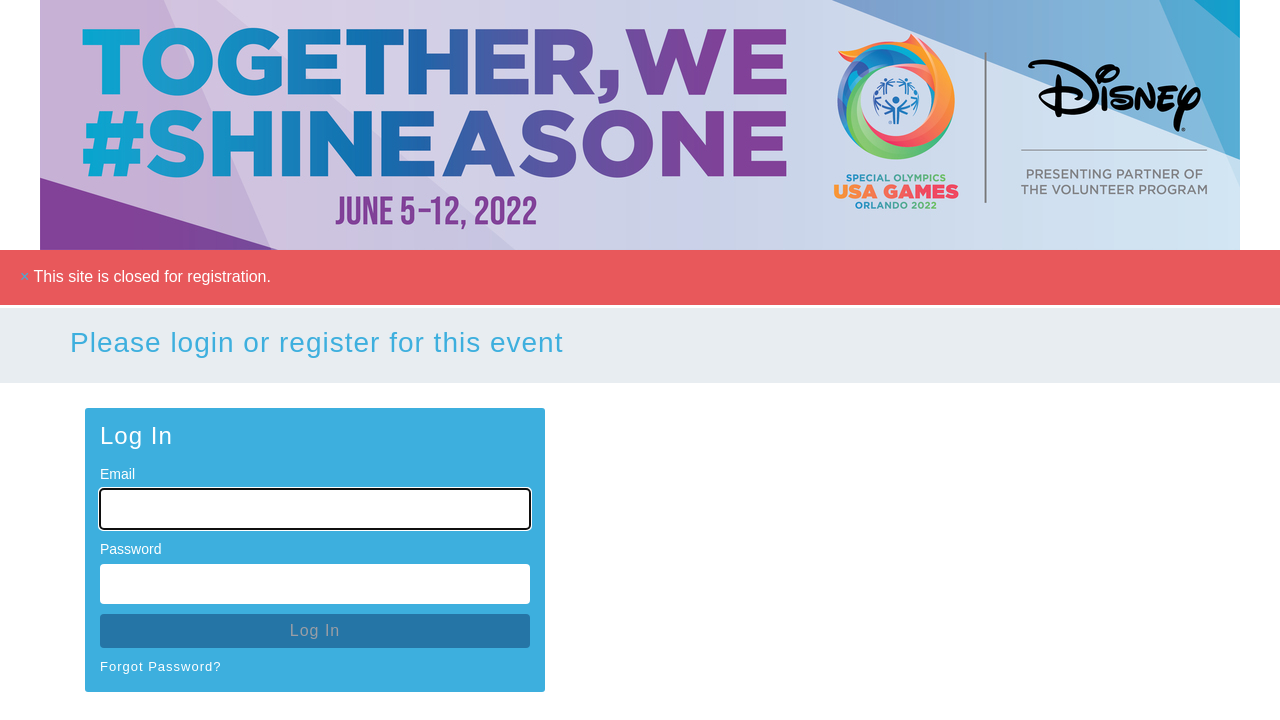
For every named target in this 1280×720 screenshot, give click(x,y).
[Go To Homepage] (640, 125)
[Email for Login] (315, 509)
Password (130, 549)
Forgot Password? (161, 666)
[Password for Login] (315, 584)
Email (117, 474)
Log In (315, 630)
